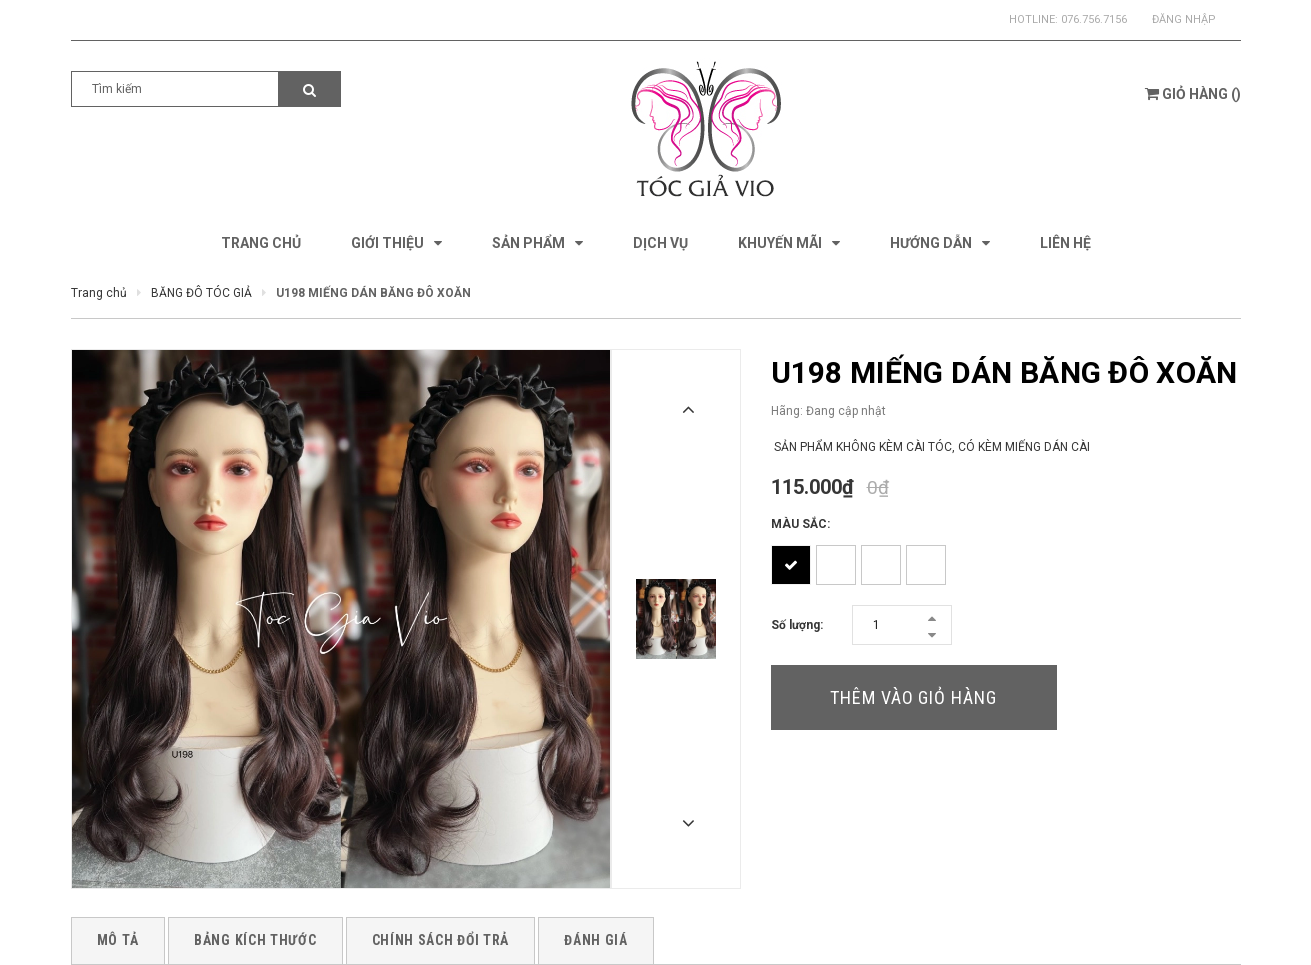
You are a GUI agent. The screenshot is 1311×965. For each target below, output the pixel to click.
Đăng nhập (1184, 19)
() (1193, 94)
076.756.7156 (1094, 19)
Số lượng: (797, 625)
